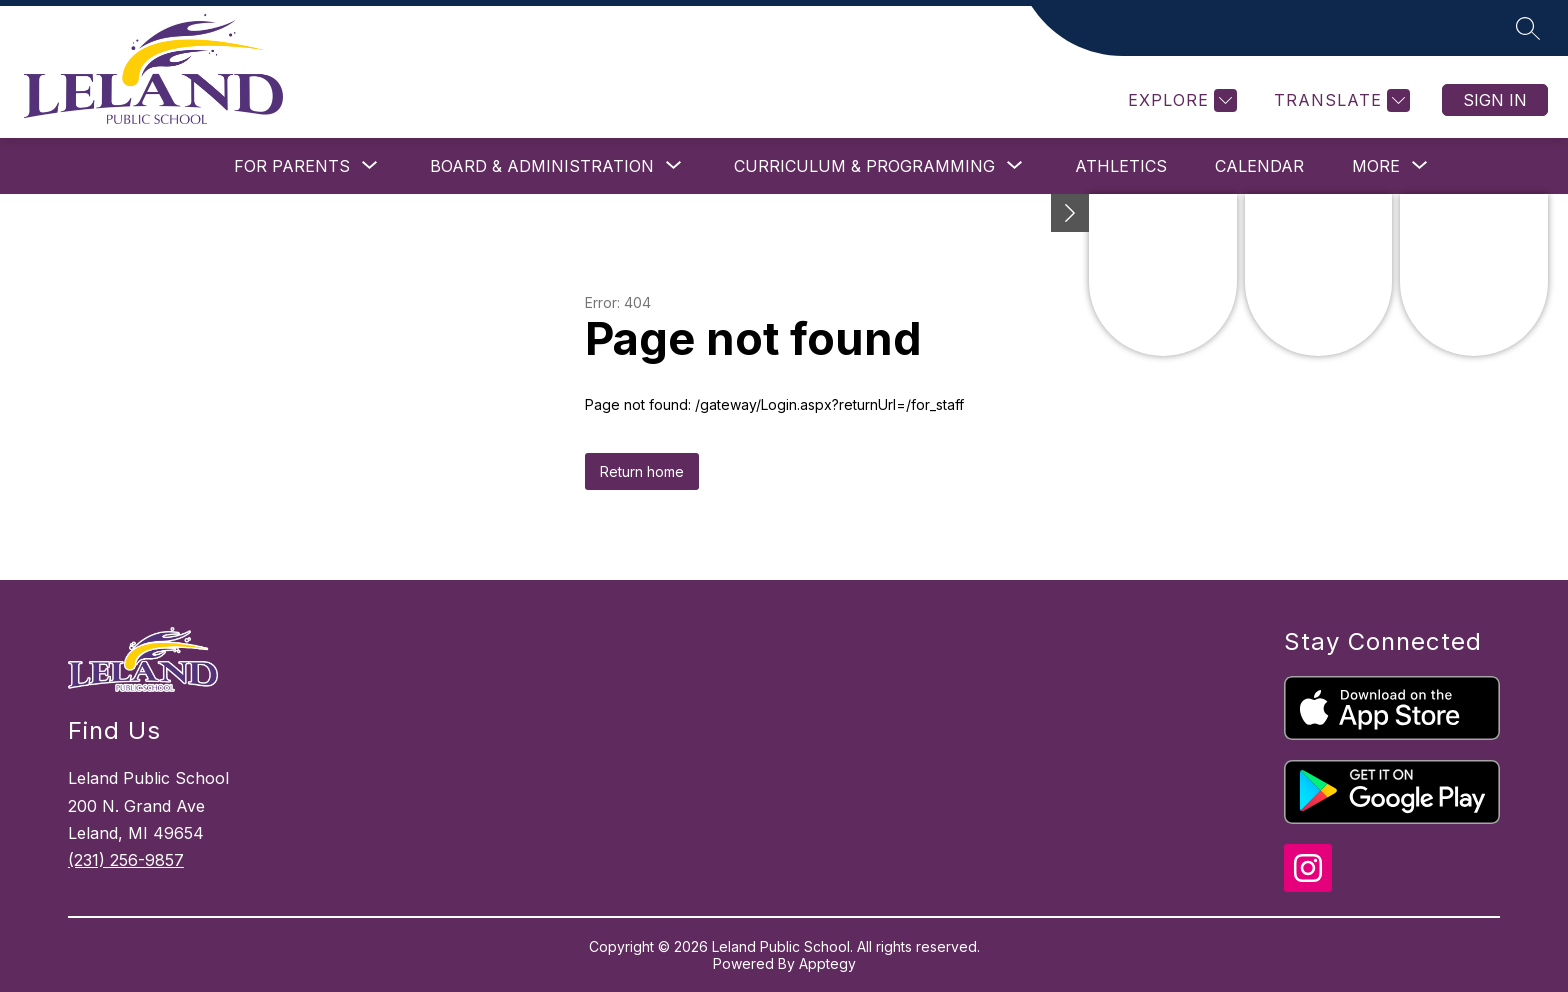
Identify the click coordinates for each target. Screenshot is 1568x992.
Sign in (1495, 100)
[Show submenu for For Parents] (292, 166)
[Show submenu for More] (1376, 166)
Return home (642, 471)
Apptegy (827, 963)
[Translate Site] (1339, 100)
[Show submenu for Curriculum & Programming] (864, 166)
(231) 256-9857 (126, 860)
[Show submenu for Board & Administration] (542, 166)
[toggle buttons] (1070, 213)
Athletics (1121, 166)
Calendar (1259, 166)
